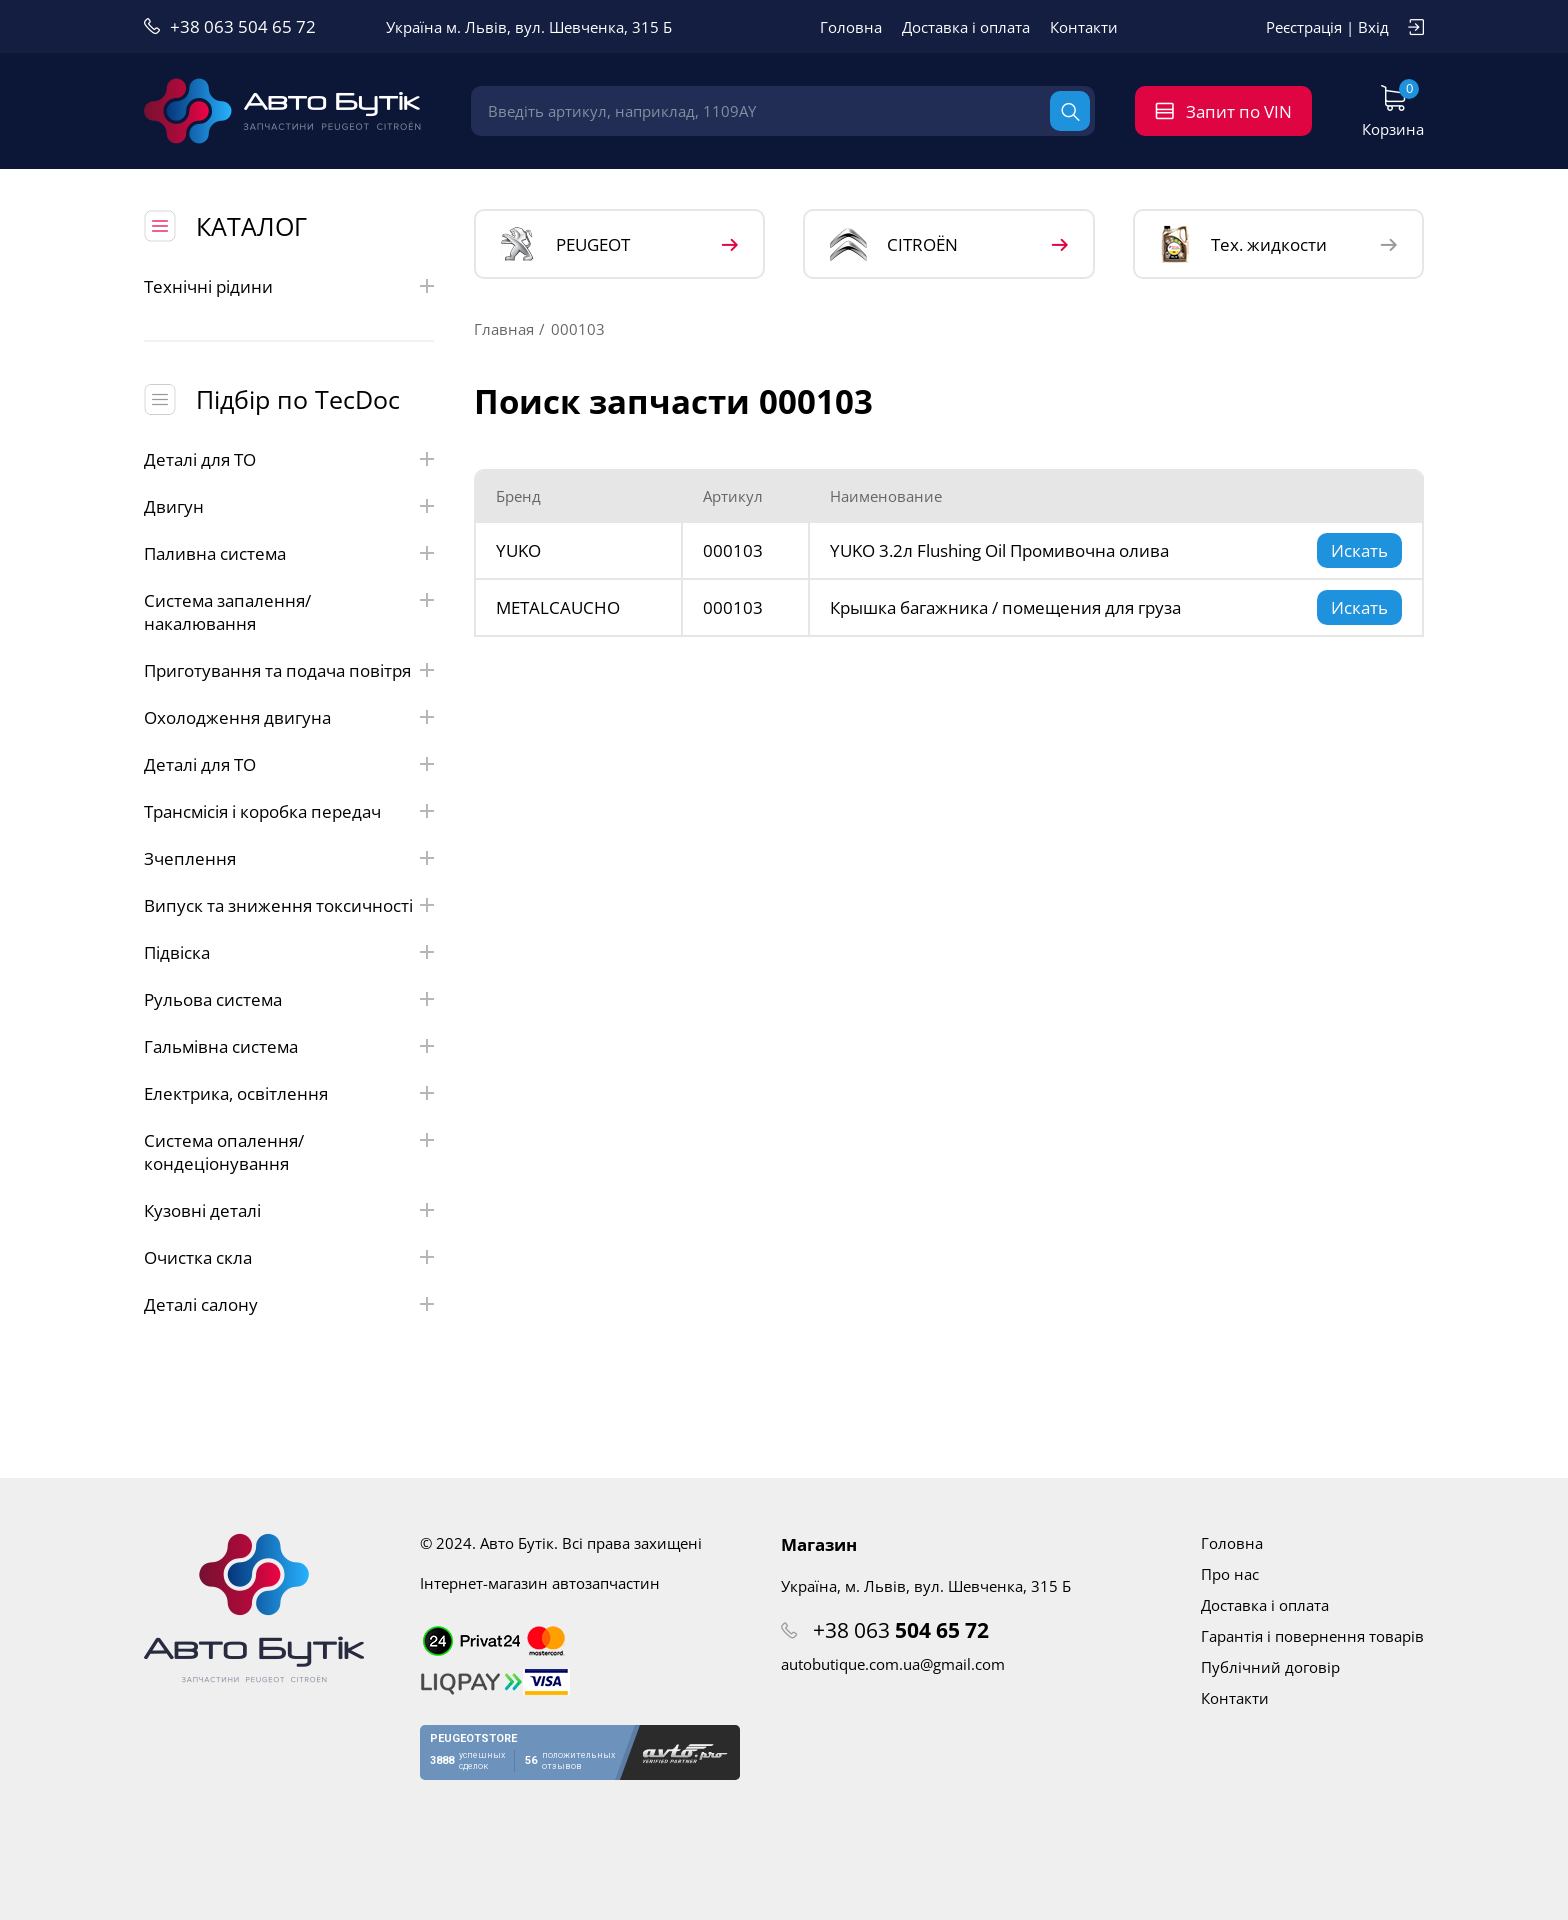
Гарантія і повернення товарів (1312, 1636)
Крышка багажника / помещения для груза (1005, 607)
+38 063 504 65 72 (243, 26)
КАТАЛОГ (251, 226)
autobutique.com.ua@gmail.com (893, 1664)
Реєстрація (1304, 27)
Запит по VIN (1239, 111)
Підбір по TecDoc (298, 399)
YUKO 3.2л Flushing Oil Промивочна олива (999, 550)
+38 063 (901, 1630)
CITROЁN (894, 244)
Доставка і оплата (966, 27)
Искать (1359, 550)
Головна (851, 27)
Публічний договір (1270, 1667)
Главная (504, 329)
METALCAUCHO (558, 607)
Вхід (1373, 27)
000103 (733, 550)
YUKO (518, 550)
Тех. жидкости (1243, 244)
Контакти (1084, 27)
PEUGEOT (565, 244)
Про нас (1230, 1574)
